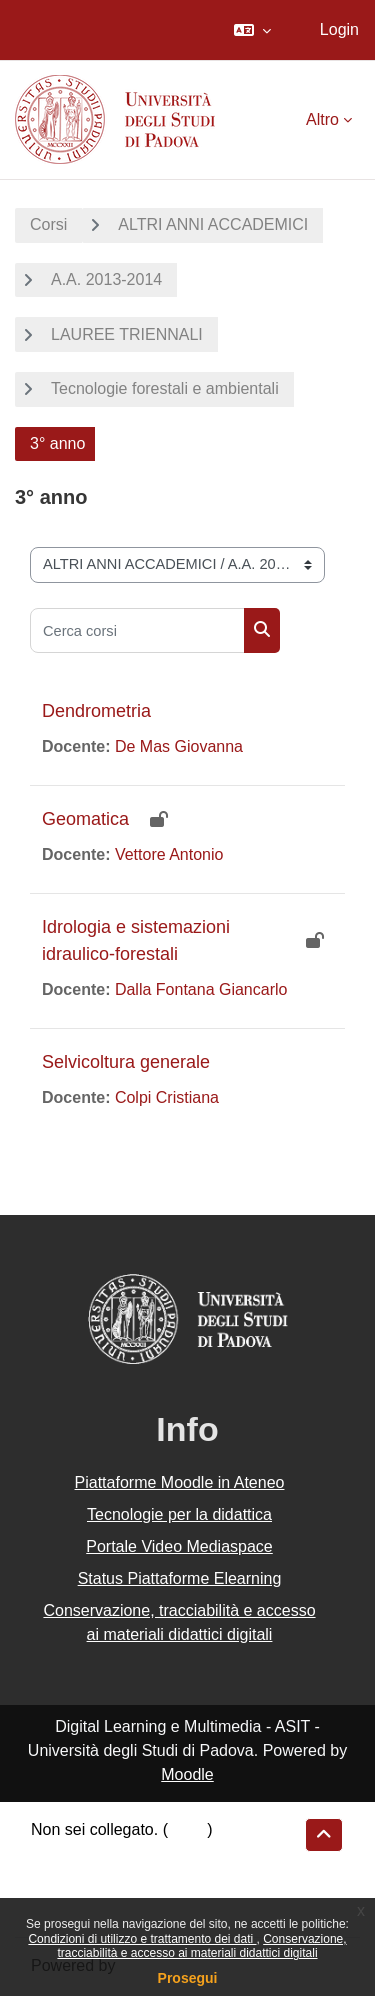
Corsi (48, 224)
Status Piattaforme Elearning (180, 1578)
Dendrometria (96, 711)
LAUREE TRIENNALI (127, 334)
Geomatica (85, 819)
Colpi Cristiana (167, 1097)
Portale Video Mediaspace (179, 1546)
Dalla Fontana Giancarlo (201, 989)
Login (339, 29)
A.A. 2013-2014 (106, 279)
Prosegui (188, 1978)
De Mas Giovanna (179, 746)
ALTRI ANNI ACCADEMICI (213, 224)
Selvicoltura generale (126, 1062)
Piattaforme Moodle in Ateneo (180, 1482)
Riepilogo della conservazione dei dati (165, 1856)
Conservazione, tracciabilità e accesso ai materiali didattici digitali (201, 1946)
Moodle (187, 1774)
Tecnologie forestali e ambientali (165, 388)
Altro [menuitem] (322, 119)
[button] (252, 30)
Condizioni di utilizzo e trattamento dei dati (142, 1939)
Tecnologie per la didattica (179, 1514)
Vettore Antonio (169, 854)
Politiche (61, 1881)
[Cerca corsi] (137, 630)
